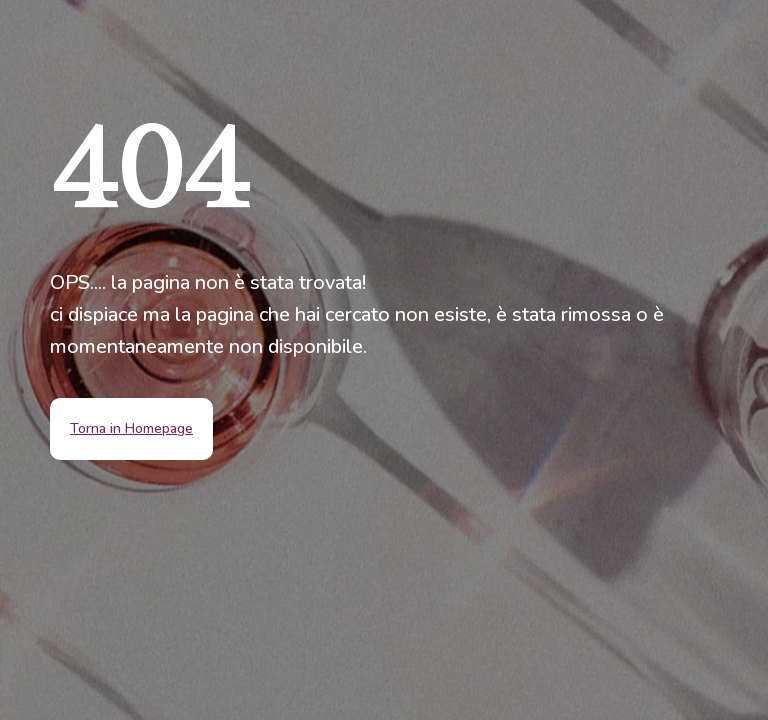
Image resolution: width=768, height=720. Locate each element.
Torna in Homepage (131, 428)
